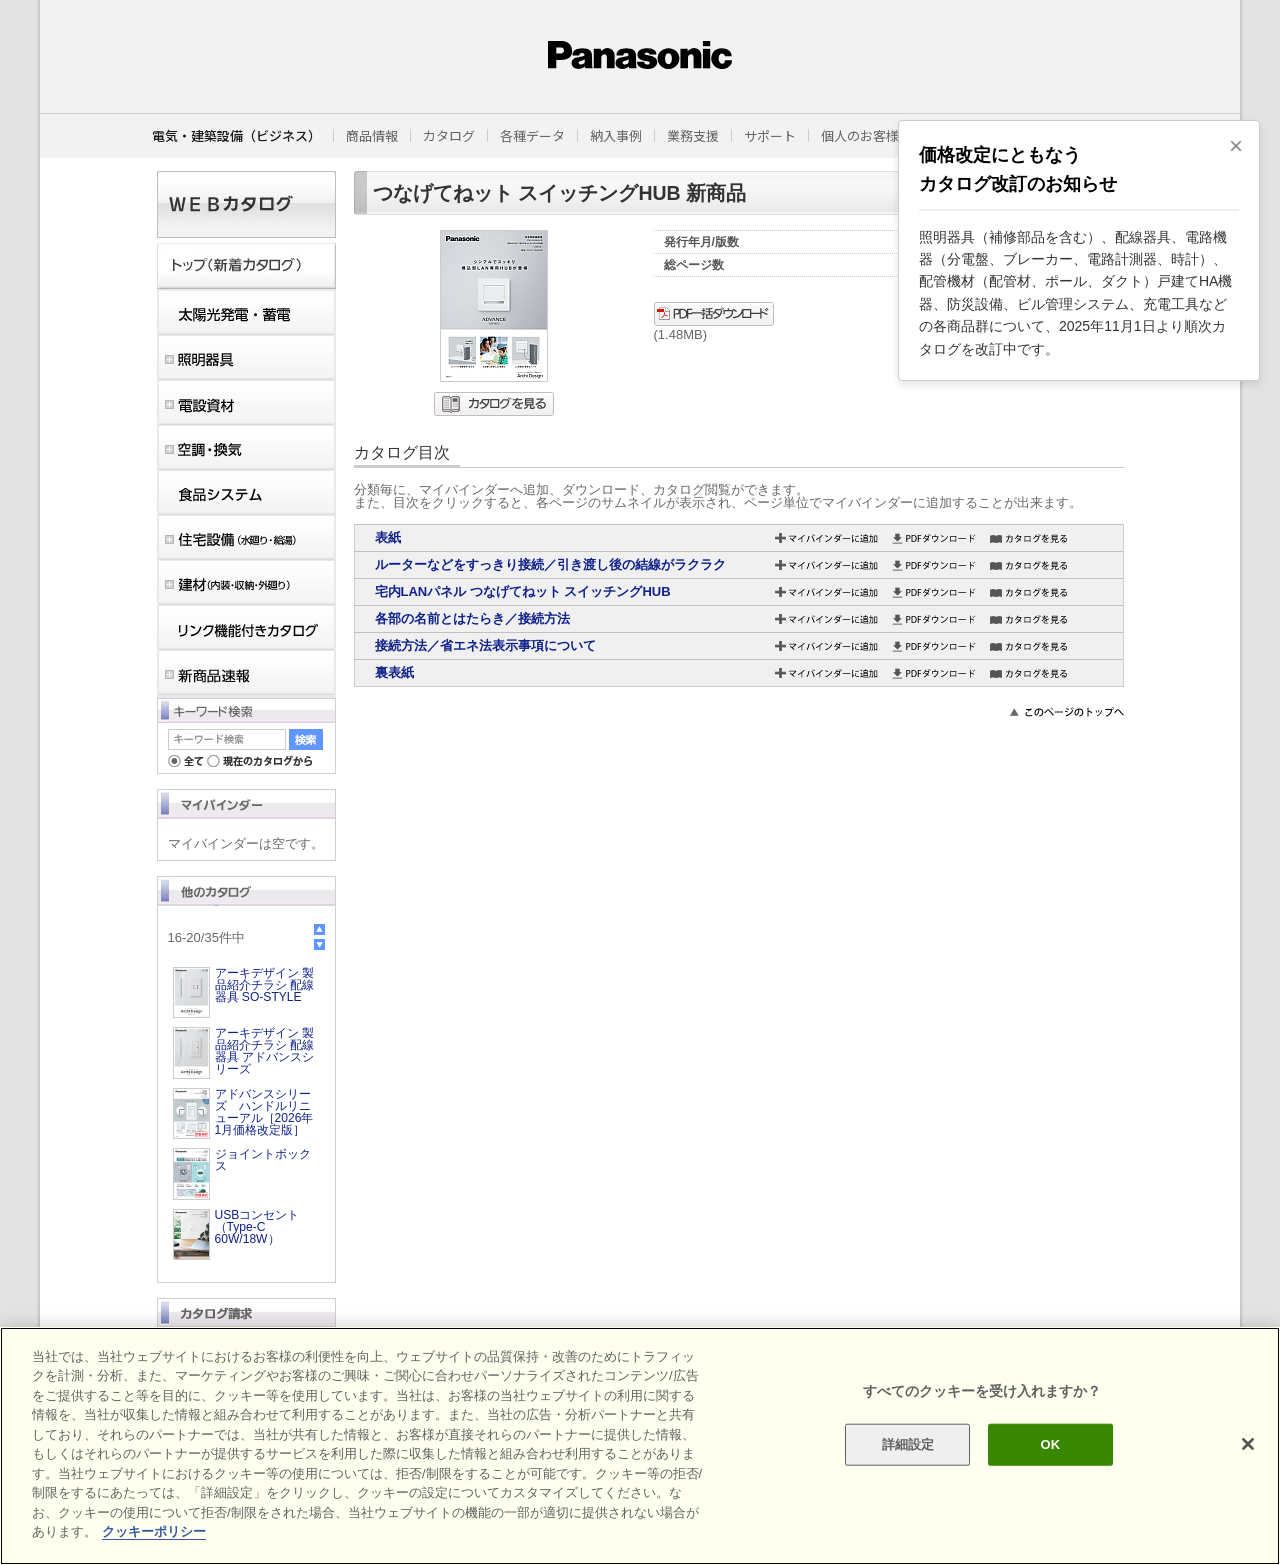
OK (1050, 1444)
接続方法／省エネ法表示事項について (485, 645)
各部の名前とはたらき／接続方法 (472, 618)
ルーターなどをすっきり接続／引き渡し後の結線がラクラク (550, 564)
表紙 (388, 537)
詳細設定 (908, 1444)
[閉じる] (1248, 1444)
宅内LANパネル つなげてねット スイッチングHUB (523, 591)
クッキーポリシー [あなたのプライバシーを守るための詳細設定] (154, 1531)
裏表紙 (394, 672)
